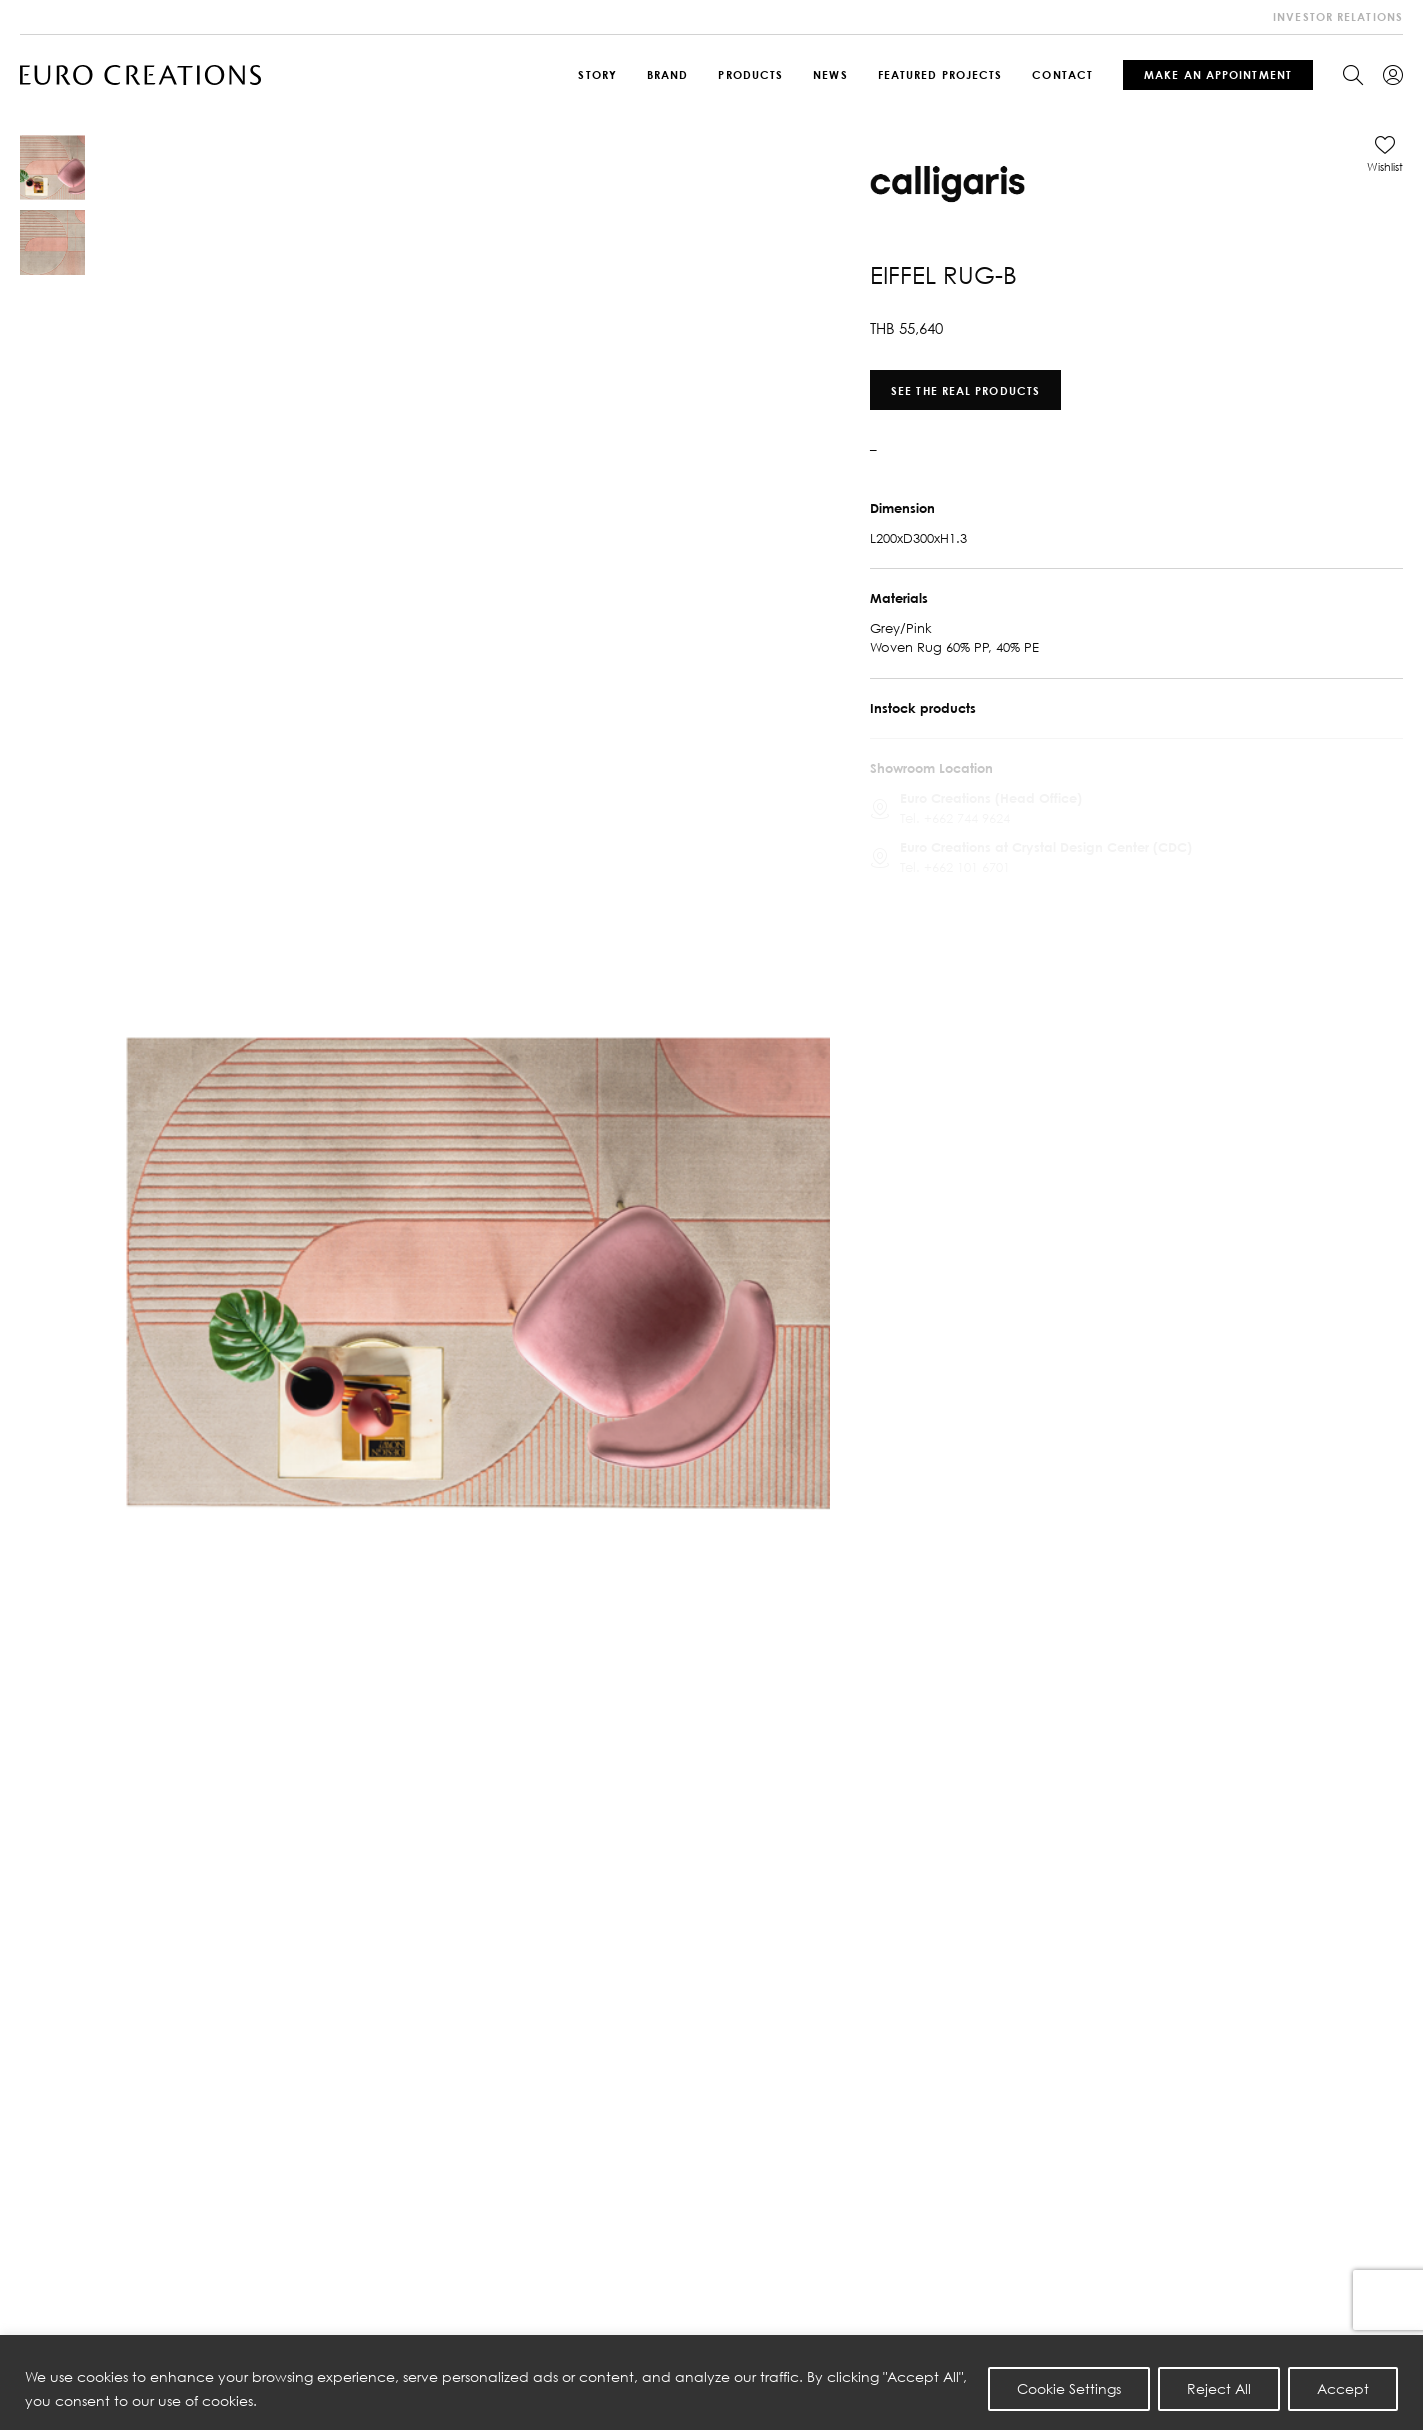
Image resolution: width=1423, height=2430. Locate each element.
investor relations (1338, 16)
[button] (1385, 154)
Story (597, 74)
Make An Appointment (1218, 74)
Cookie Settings (1069, 2388)
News (830, 74)
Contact (1062, 74)
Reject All (1219, 2388)
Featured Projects (940, 74)
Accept (1343, 2388)
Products (750, 74)
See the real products (965, 389)
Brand (668, 74)
